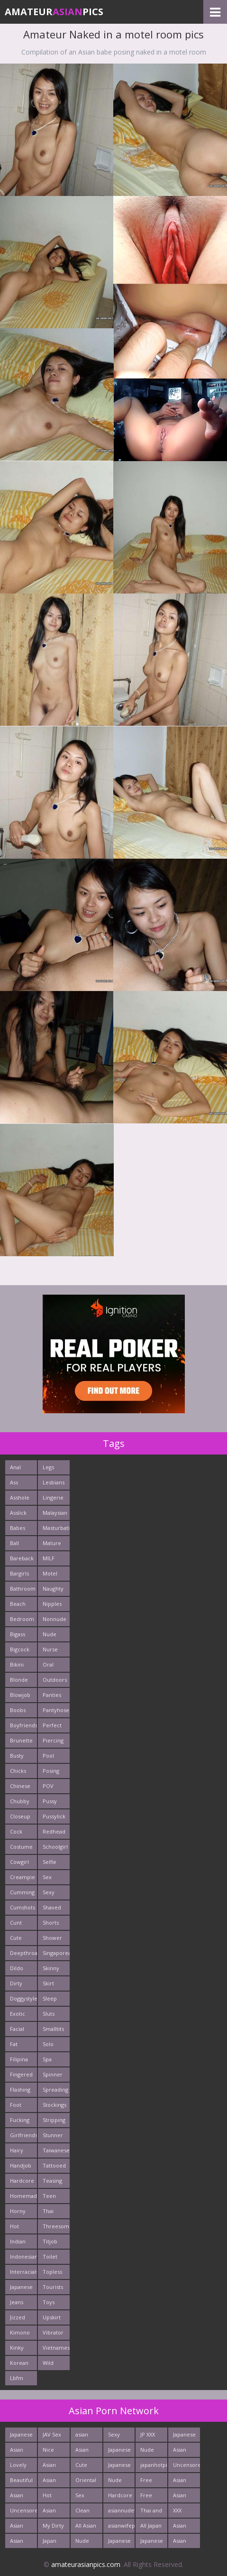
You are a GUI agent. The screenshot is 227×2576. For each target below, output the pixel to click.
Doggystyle (23, 1998)
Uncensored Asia (186, 2466)
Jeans (16, 2302)
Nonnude (54, 1618)
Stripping (54, 2119)
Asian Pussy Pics (17, 2497)
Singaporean (56, 1952)
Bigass (17, 1634)
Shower (52, 1937)
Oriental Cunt (85, 2481)
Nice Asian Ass (49, 2451)
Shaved (52, 1907)
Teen (49, 2195)
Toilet (50, 2256)
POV (48, 1785)
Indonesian (23, 2256)
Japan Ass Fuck (53, 2542)
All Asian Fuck (85, 2527)
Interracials (23, 2271)
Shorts (51, 1922)
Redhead (54, 1831)
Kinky (17, 2347)
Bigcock (19, 1649)
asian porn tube (81, 2436)
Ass (14, 1482)
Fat (14, 2044)
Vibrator (53, 2332)
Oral (48, 1664)
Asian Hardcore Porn (185, 2542)
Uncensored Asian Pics (23, 2512)
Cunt (16, 1922)
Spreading (55, 2089)
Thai (48, 2211)
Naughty (53, 1588)
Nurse (50, 1649)
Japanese (21, 2286)
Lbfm (16, 2377)
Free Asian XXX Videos (148, 2497)
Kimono (20, 2332)
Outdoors (55, 1679)
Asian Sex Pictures (183, 2497)
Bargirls (19, 1573)
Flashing (20, 2089)
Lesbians (53, 1482)
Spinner (53, 2074)
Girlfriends (23, 2135)
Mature (52, 1543)
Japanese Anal (119, 2451)
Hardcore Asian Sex (120, 2497)
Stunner (53, 2135)
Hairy (16, 2150)
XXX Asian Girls (179, 2512)
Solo (48, 2044)
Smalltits (53, 2028)
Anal (15, 1467)
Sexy (48, 1892)
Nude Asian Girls (147, 2451)
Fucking (19, 2119)
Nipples (52, 1603)
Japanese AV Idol (184, 2436)
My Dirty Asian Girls (53, 2527)
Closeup (20, 1816)
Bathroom (23, 1588)
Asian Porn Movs (82, 2451)
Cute (16, 1937)
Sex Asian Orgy (82, 2497)
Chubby (19, 1801)
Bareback (22, 1558)
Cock (16, 1831)
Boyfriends (23, 1725)
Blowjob (20, 1694)
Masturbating (56, 1527)
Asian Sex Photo (180, 2451)
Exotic (17, 2013)
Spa (47, 2059)
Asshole (19, 1497)
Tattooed (54, 2165)
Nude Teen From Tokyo (83, 2542)
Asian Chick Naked (51, 2466)
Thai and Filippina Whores (151, 2512)
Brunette (21, 1740)
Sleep (50, 1998)
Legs (48, 1467)
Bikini (17, 1664)
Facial (17, 2028)
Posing (51, 1770)
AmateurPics (54, 11)
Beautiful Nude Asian (21, 2481)
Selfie (49, 1861)
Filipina (19, 2059)
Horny (18, 2211)
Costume (21, 1846)
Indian (18, 2241)
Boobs (18, 1710)
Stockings (54, 2104)
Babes (17, 1527)
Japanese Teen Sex (119, 2542)
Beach (18, 1603)
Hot (14, 2226)
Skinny (51, 1968)
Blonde (19, 1679)
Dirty (16, 1983)
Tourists (53, 2286)
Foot (15, 2104)
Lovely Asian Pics (18, 2466)
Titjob (50, 2241)
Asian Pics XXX (20, 2527)
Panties (52, 1694)
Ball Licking (18, 1544)
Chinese (20, 1785)
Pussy (50, 1801)
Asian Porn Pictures (183, 2481)
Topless (52, 2271)
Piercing (53, 1740)
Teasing (52, 2180)
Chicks (18, 1770)
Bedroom (22, 1618)
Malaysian (55, 1512)
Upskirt (52, 2317)
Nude (49, 1634)
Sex (47, 1877)
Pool (48, 1755)
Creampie (22, 1877)
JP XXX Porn (147, 2436)
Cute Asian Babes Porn (83, 2466)
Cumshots (22, 1907)
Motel (50, 1573)
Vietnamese (56, 2347)
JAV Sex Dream (52, 2436)
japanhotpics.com (153, 2464)
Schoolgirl (55, 1846)
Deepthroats (23, 1952)
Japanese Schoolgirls (121, 2466)
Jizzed (17, 2317)
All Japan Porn (151, 2527)
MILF (48, 1558)
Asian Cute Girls (16, 2451)
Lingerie (53, 1497)
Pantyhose (56, 1710)
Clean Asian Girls (82, 2512)
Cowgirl (19, 1861)
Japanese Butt (21, 2436)
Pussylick (54, 1816)
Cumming (22, 1892)
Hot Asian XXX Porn (49, 2497)
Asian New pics (49, 2481)
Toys (48, 2302)
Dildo (16, 1968)
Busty (17, 1755)
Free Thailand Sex (151, 2481)
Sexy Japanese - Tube (119, 2436)
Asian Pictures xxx (20, 2542)
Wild (48, 2362)
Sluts (48, 2013)
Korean (19, 2362)
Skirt (48, 1983)
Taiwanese (56, 2150)
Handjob (20, 2165)
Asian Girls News (49, 2512)
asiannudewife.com (121, 2510)
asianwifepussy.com (121, 2525)
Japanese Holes (151, 2542)
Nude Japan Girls (115, 2481)
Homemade (23, 2195)
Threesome (56, 2226)
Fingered (21, 2074)
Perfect (52, 1725)
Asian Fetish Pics (180, 2527)
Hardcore (22, 2180)
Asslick (18, 1512)
